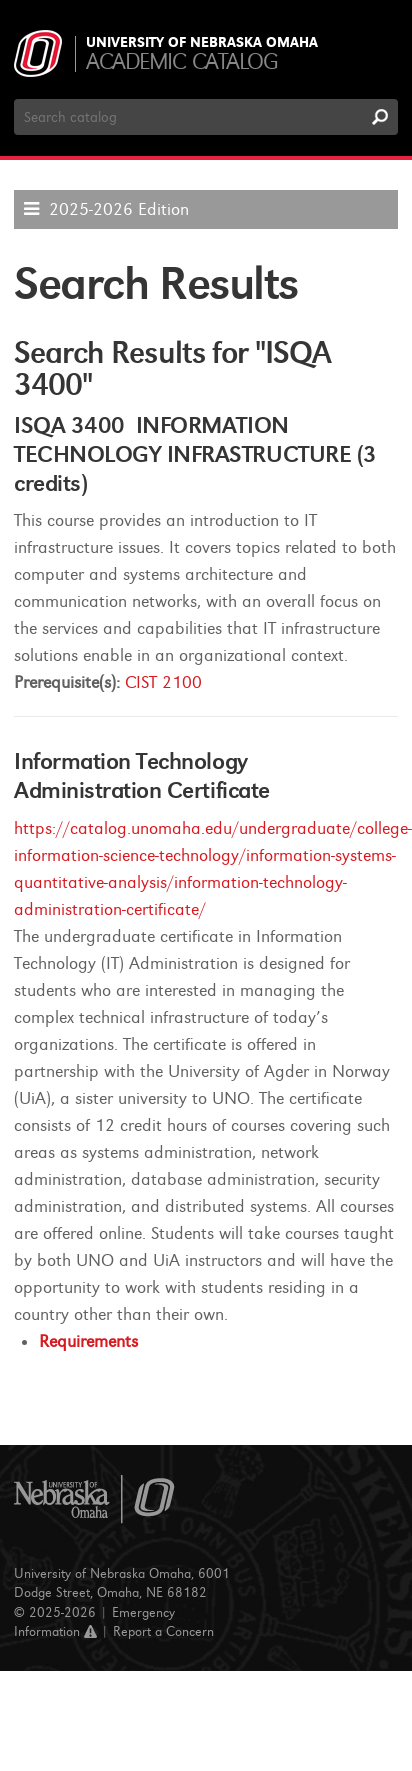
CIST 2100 (163, 682)
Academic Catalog (181, 61)
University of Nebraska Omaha (202, 43)
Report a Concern (163, 1631)
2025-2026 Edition (119, 209)
